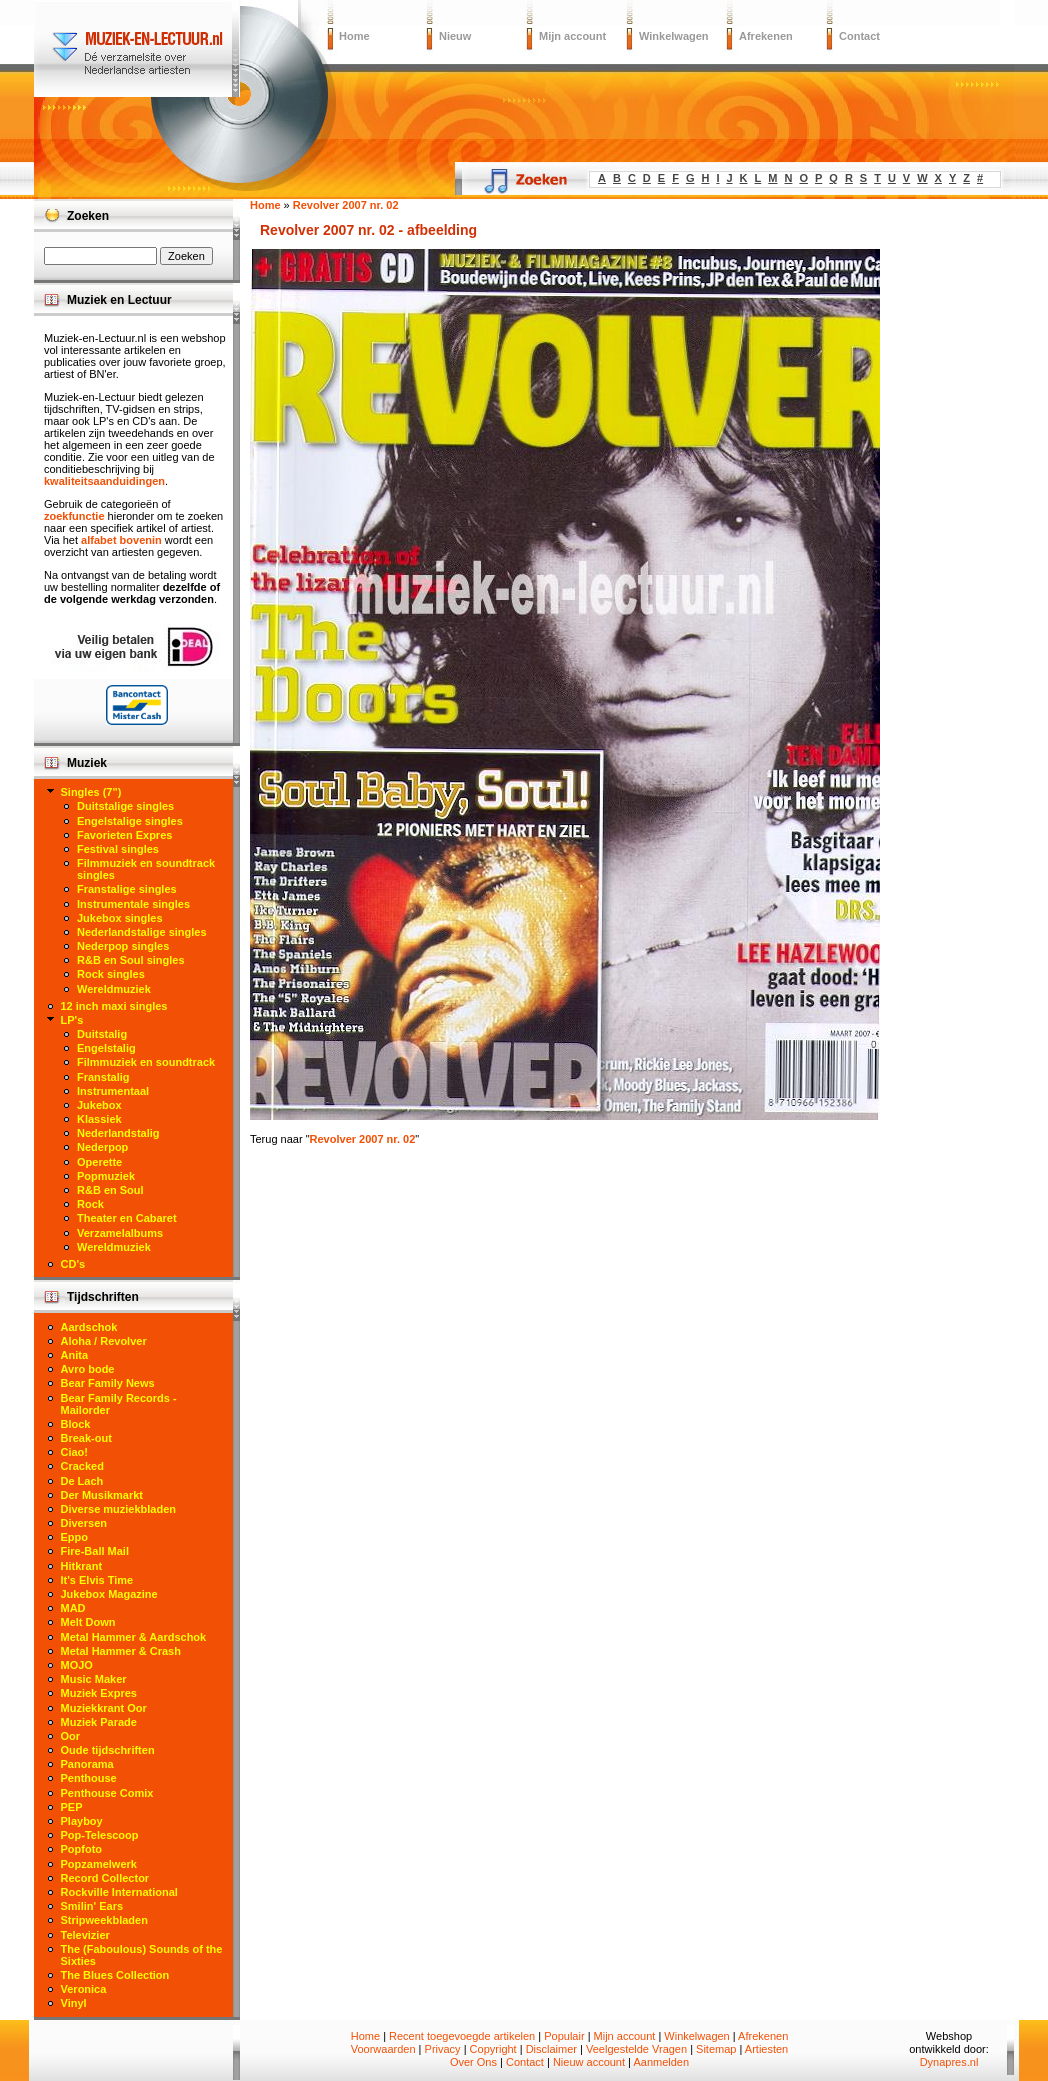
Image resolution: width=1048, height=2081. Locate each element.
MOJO (77, 1665)
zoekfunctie (74, 516)
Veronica (84, 1989)
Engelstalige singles (130, 821)
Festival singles (118, 849)
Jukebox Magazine (109, 1594)
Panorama (87, 1764)
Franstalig (103, 1077)
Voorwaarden (383, 2049)
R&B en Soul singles (131, 960)
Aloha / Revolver (104, 1341)
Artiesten (766, 2049)
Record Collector (105, 1878)
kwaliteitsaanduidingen (104, 481)
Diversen (84, 1523)
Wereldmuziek (114, 989)
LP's (72, 1020)
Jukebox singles (120, 918)
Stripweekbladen (104, 1920)
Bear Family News (108, 1383)
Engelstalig (106, 1048)
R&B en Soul (110, 1190)
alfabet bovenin (121, 540)
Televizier (85, 1935)
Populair (564, 2036)
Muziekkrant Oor (104, 1708)
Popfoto (82, 1849)
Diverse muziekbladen (119, 1509)
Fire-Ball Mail (95, 1551)
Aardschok (89, 1327)
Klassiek (99, 1119)
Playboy (82, 1821)
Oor (71, 1736)
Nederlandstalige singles (142, 932)
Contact (859, 36)
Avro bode (88, 1369)
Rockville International (119, 1892)
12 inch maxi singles (114, 1006)
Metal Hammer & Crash (121, 1651)
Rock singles (111, 974)
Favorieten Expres (124, 835)
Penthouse (89, 1778)
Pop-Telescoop (100, 1835)
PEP (72, 1807)
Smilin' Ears (92, 1906)
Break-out (86, 1438)
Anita (75, 1355)
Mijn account (572, 36)
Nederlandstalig (118, 1133)
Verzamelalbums (120, 1233)
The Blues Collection (115, 1975)
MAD (73, 1608)
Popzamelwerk (99, 1864)
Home (354, 36)
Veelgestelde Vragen (636, 2049)
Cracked (82, 1466)
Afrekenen (766, 36)
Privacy (443, 2049)
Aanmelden (661, 2062)
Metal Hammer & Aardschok (134, 1637)
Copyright (493, 2049)
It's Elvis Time (97, 1580)
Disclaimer (551, 2049)
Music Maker (94, 1679)
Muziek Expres (99, 1693)
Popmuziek (106, 1176)
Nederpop (102, 1147)
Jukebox (99, 1105)
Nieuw (455, 36)
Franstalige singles (127, 889)
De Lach (82, 1481)
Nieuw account (589, 2062)
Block (76, 1424)
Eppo (75, 1537)
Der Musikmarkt (102, 1495)
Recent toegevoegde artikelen (462, 2036)
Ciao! (75, 1452)
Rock (90, 1204)
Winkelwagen (674, 36)
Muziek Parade (99, 1722)
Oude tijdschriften (108, 1750)
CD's (73, 1264)
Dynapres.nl (949, 2062)
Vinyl (74, 2003)
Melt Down (88, 1622)
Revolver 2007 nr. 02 (363, 1139)
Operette (99, 1162)
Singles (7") (91, 792)
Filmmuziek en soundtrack (146, 1062)
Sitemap (716, 2049)
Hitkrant (82, 1566)
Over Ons (473, 2062)
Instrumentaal (113, 1091)
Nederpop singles (123, 946)
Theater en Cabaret (127, 1218)
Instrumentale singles (133, 904)
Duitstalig (102, 1034)
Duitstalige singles (125, 806)
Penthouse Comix (107, 1793)
